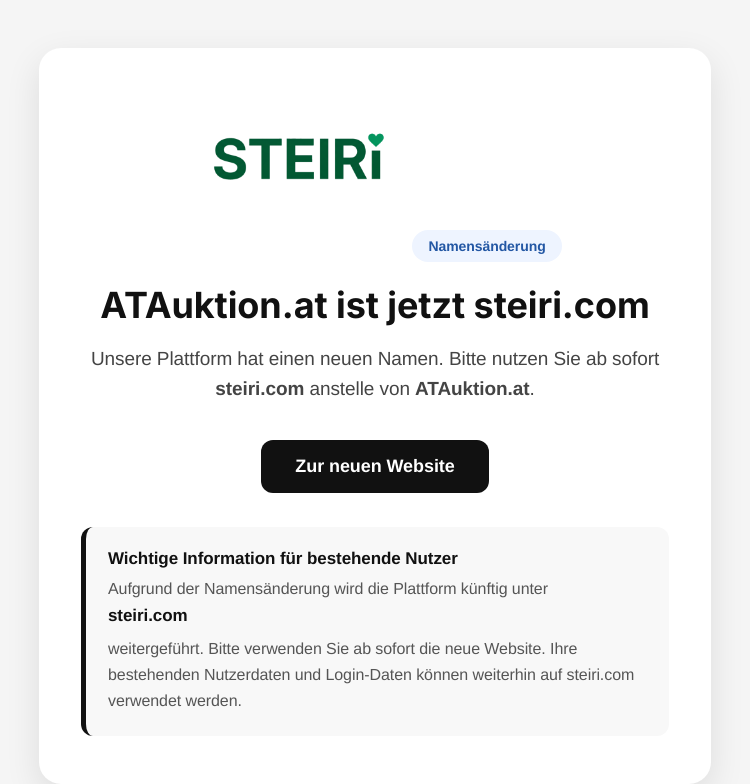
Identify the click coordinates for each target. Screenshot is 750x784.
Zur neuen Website (374, 466)
